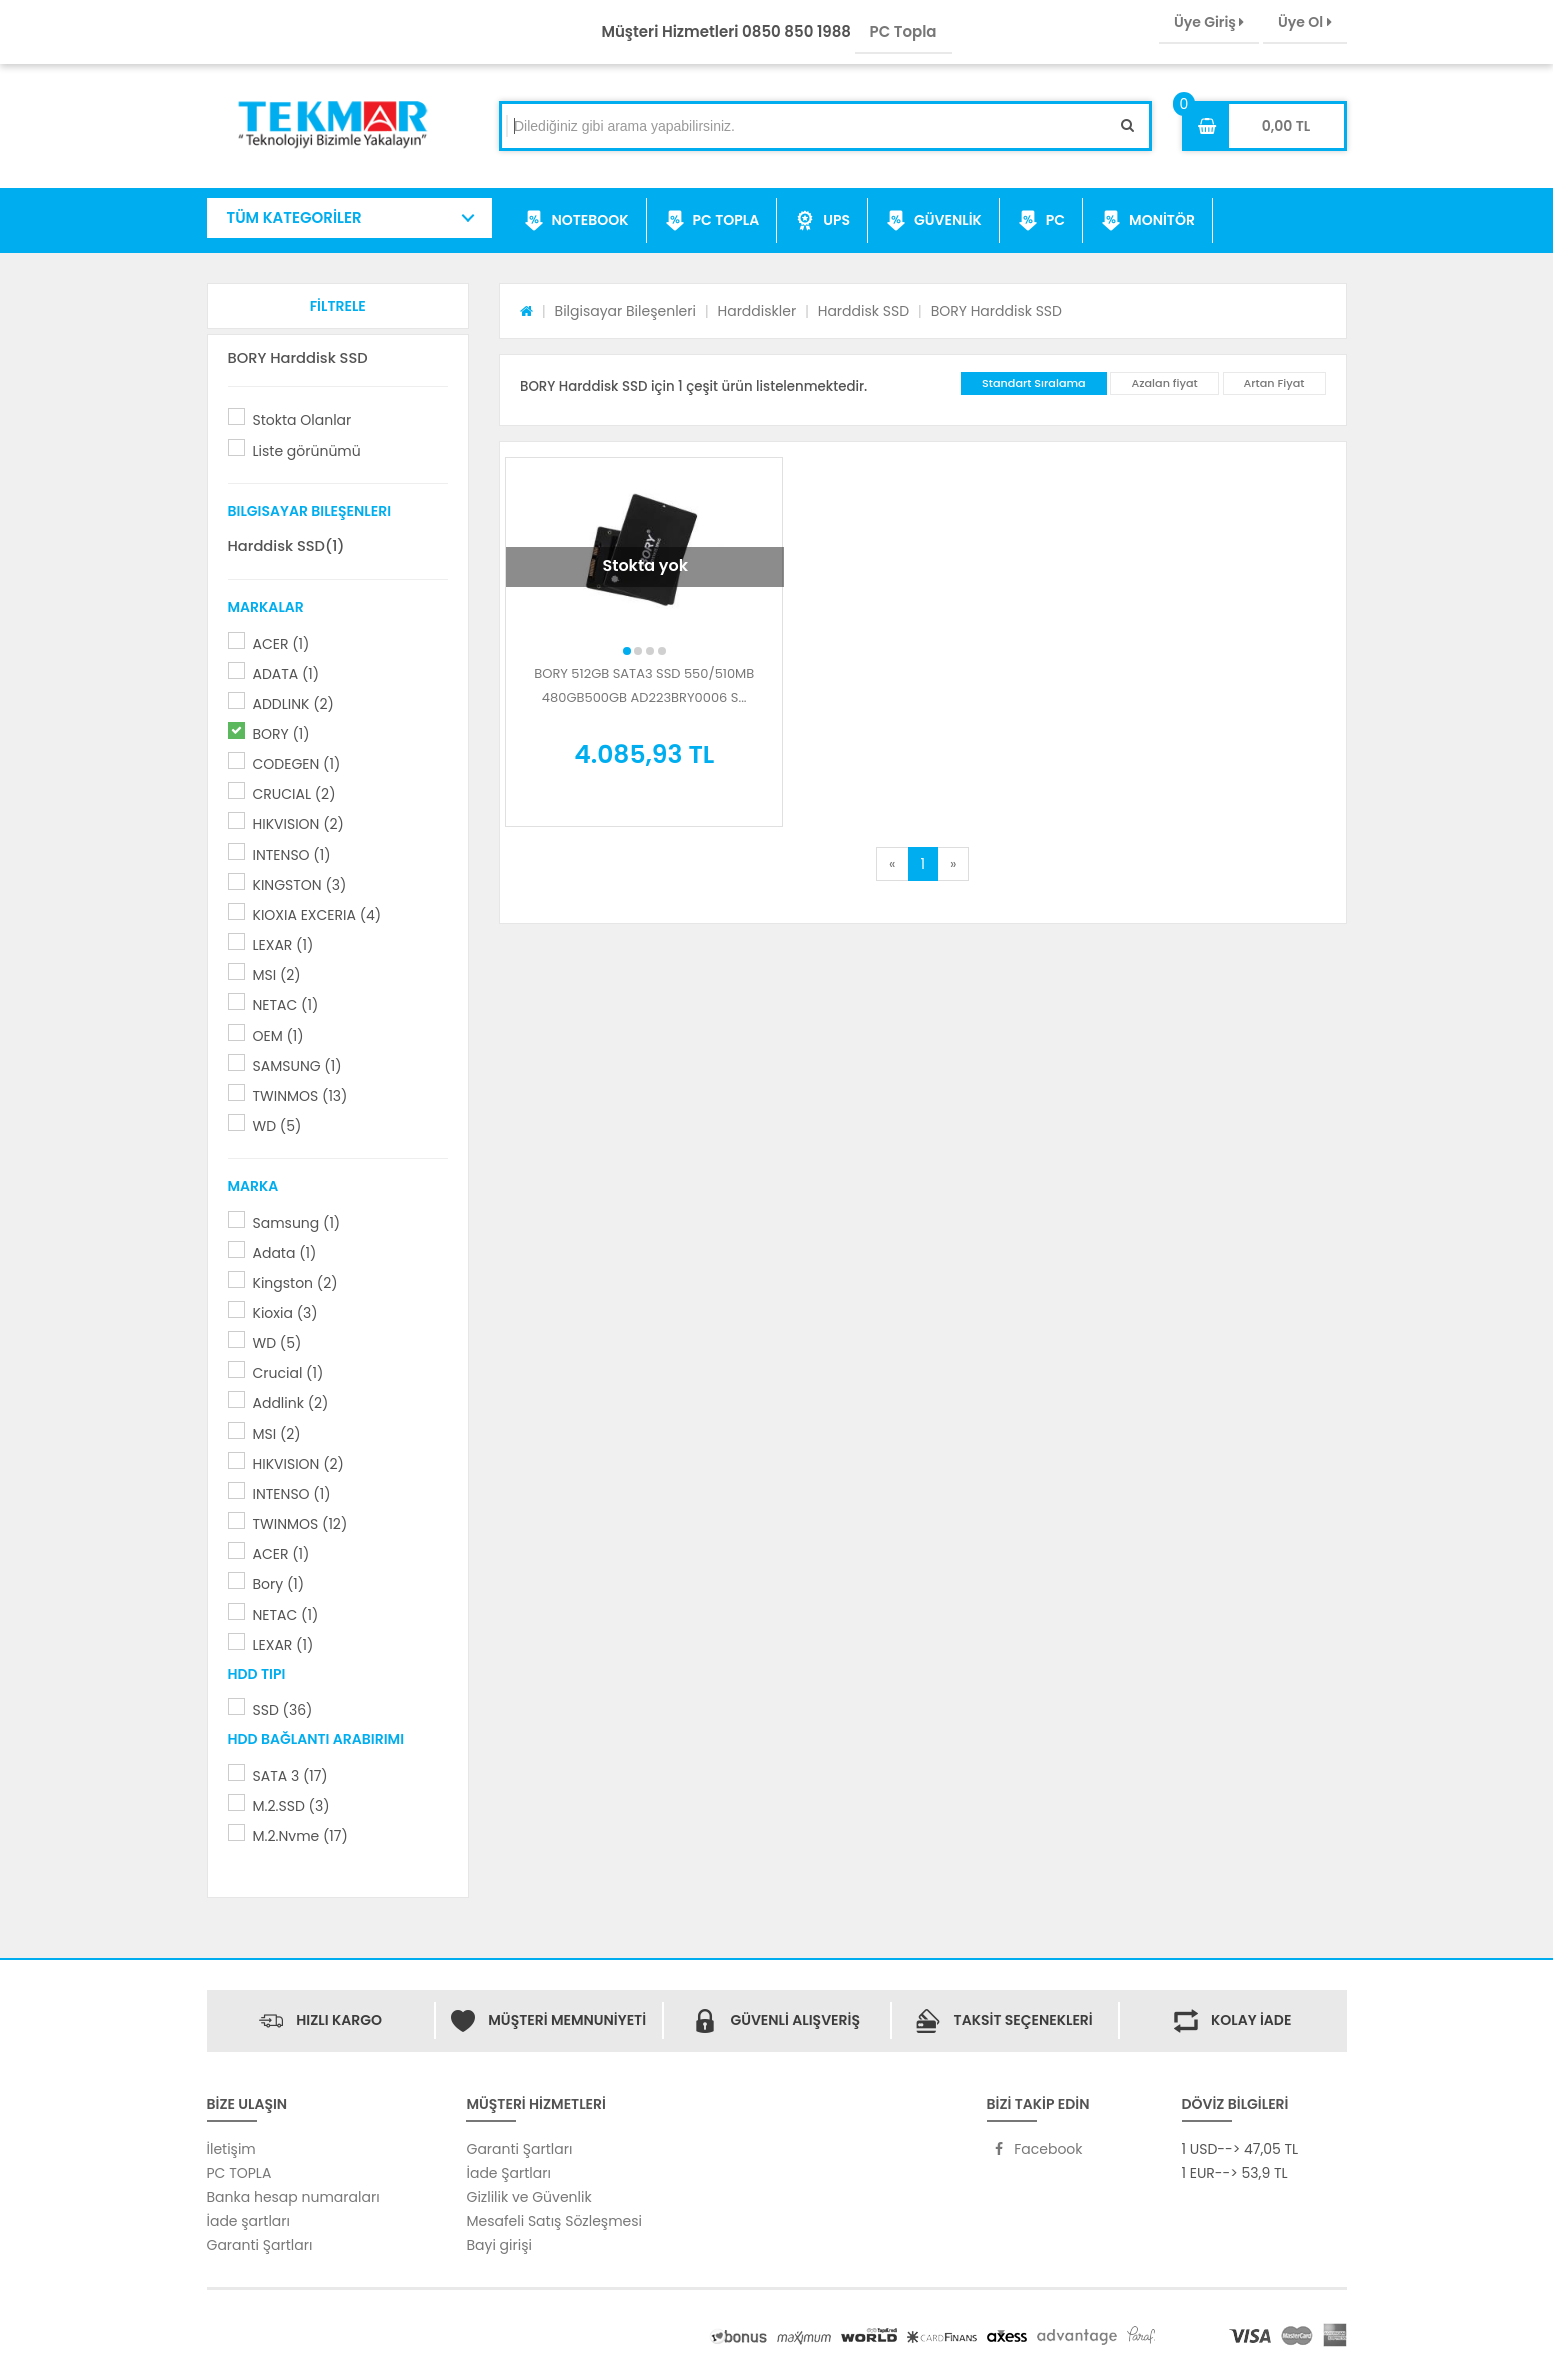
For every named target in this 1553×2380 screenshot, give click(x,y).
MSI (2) (277, 975)
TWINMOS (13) (300, 1096)
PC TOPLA (712, 221)
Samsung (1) (297, 1223)
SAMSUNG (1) (297, 1066)
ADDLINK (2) (293, 704)
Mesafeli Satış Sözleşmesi (554, 2221)
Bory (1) (279, 1584)
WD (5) (277, 1126)
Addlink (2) (291, 1403)
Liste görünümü (307, 451)
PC (1041, 221)
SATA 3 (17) (290, 1776)
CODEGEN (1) (297, 764)
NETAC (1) (286, 1005)
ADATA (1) (286, 674)
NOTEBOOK (576, 221)
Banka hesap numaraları (293, 2197)
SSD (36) (283, 1710)
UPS (822, 221)
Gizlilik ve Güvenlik (528, 2197)
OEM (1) (278, 1036)
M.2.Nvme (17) (300, 1836)
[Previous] (892, 864)
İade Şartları (508, 2173)
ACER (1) (281, 644)
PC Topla (903, 31)
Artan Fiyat (1274, 383)
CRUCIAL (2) (294, 794)
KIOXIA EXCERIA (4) (317, 915)
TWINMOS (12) (300, 1524)
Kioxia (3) (285, 1313)
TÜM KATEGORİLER (294, 217)
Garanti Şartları (260, 2245)
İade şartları (248, 2221)
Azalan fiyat (1164, 383)
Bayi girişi (498, 2245)
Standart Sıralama (1034, 383)
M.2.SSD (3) (291, 1806)
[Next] (953, 864)
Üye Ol (1304, 22)
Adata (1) (285, 1253)
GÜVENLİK (934, 221)
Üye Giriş (1209, 22)
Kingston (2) (295, 1283)
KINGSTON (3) (300, 885)
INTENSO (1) (292, 855)
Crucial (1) (288, 1373)
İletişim (231, 2149)
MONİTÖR (1148, 221)
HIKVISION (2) (298, 824)
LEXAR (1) (283, 945)
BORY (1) (281, 734)
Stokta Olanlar (302, 420)
